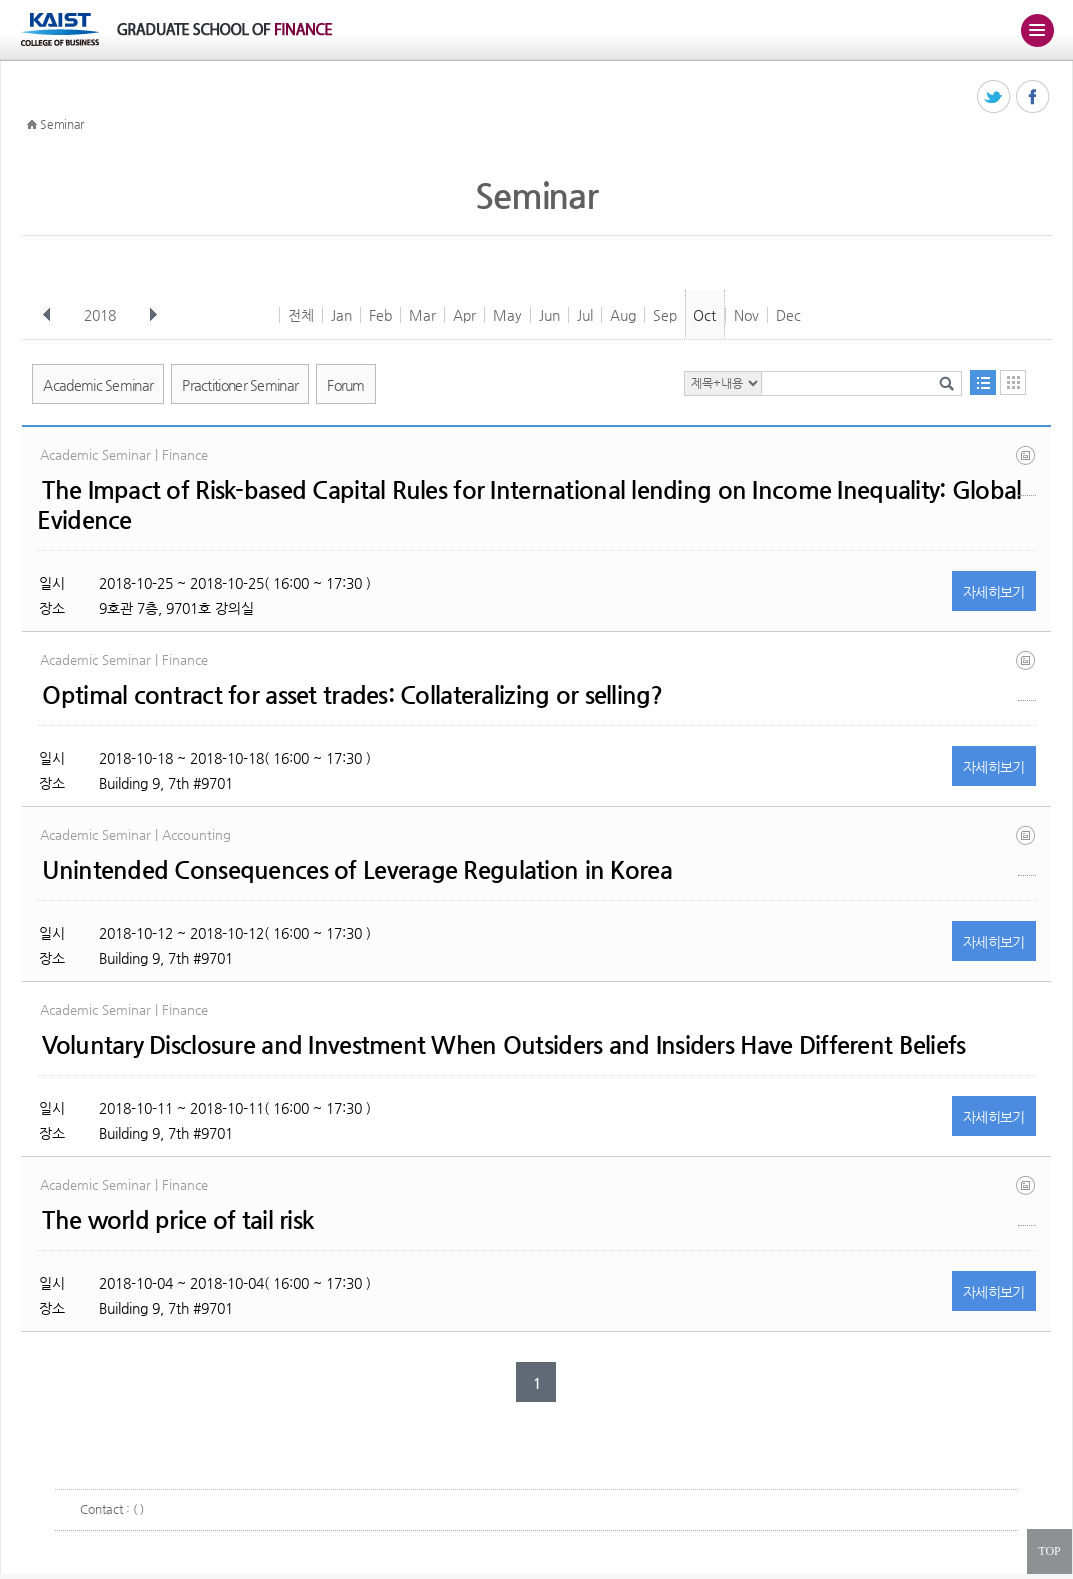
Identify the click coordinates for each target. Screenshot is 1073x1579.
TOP (1049, 1551)
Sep (665, 315)
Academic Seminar (98, 385)
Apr (464, 315)
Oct (704, 315)
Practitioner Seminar (240, 385)
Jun (549, 315)
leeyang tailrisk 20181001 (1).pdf (1027, 1200)
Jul (585, 315)
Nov (746, 315)
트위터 (994, 97)
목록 (983, 382)
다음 (153, 315)
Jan (341, 315)
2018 (102, 315)
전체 (301, 315)
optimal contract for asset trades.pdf (1027, 675)
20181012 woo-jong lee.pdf (1027, 850)
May (507, 315)
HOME (32, 125)
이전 (47, 315)
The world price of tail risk (177, 1220)
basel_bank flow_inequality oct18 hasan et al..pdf (1027, 470)
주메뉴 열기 (1037, 30)
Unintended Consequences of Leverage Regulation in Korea (356, 870)
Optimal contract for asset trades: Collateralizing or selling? (352, 695)
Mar (422, 315)
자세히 (994, 592)
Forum (346, 385)
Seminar (62, 124)
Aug (623, 315)
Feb (380, 315)
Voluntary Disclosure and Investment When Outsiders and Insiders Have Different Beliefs (503, 1045)
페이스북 (1033, 97)
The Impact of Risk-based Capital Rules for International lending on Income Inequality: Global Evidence (529, 505)
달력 (1013, 382)
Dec (788, 315)
